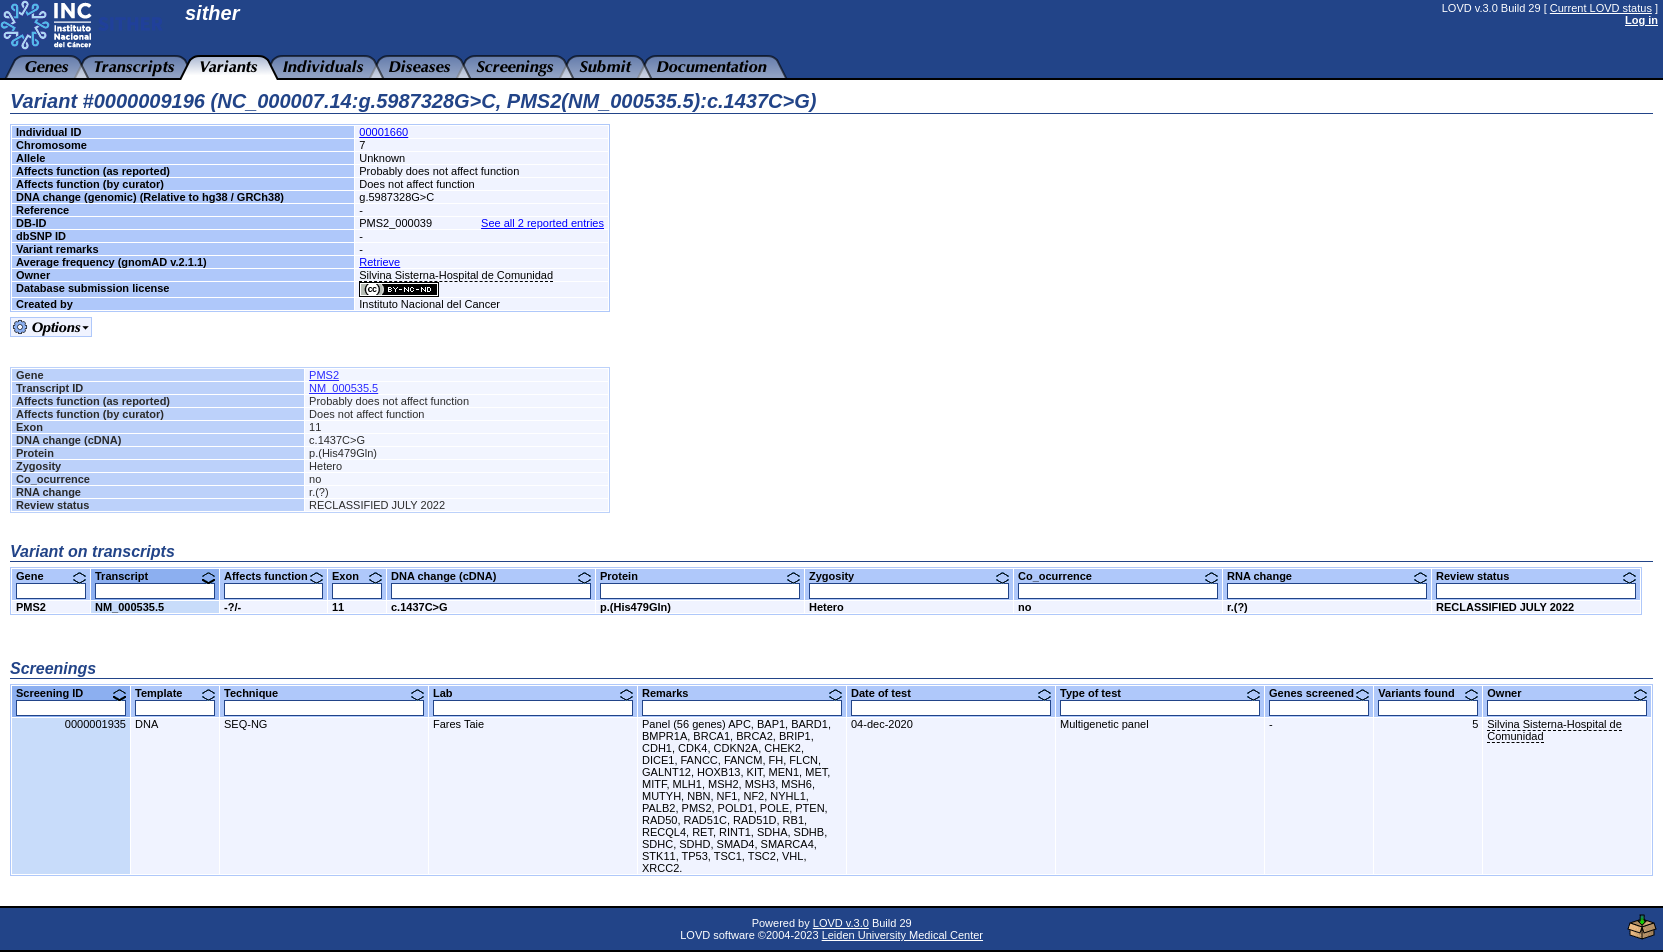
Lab (533, 693)
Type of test (1160, 693)
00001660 (383, 132)
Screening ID (71, 693)
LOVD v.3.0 (841, 923)
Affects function (273, 576)
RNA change (1327, 576)
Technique (324, 693)
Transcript (155, 576)
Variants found (1428, 693)
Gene (51, 576)
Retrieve (379, 262)
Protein (700, 576)
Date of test (951, 693)
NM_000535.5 (343, 388)
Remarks (742, 693)
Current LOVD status (1601, 8)
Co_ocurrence (1118, 576)
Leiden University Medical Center (902, 935)
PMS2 (324, 375)
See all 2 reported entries (542, 223)
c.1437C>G (419, 607)
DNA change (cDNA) (491, 576)
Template (175, 693)
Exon (357, 576)
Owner (1567, 693)
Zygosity (909, 576)
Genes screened (1319, 693)
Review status (1536, 576)
